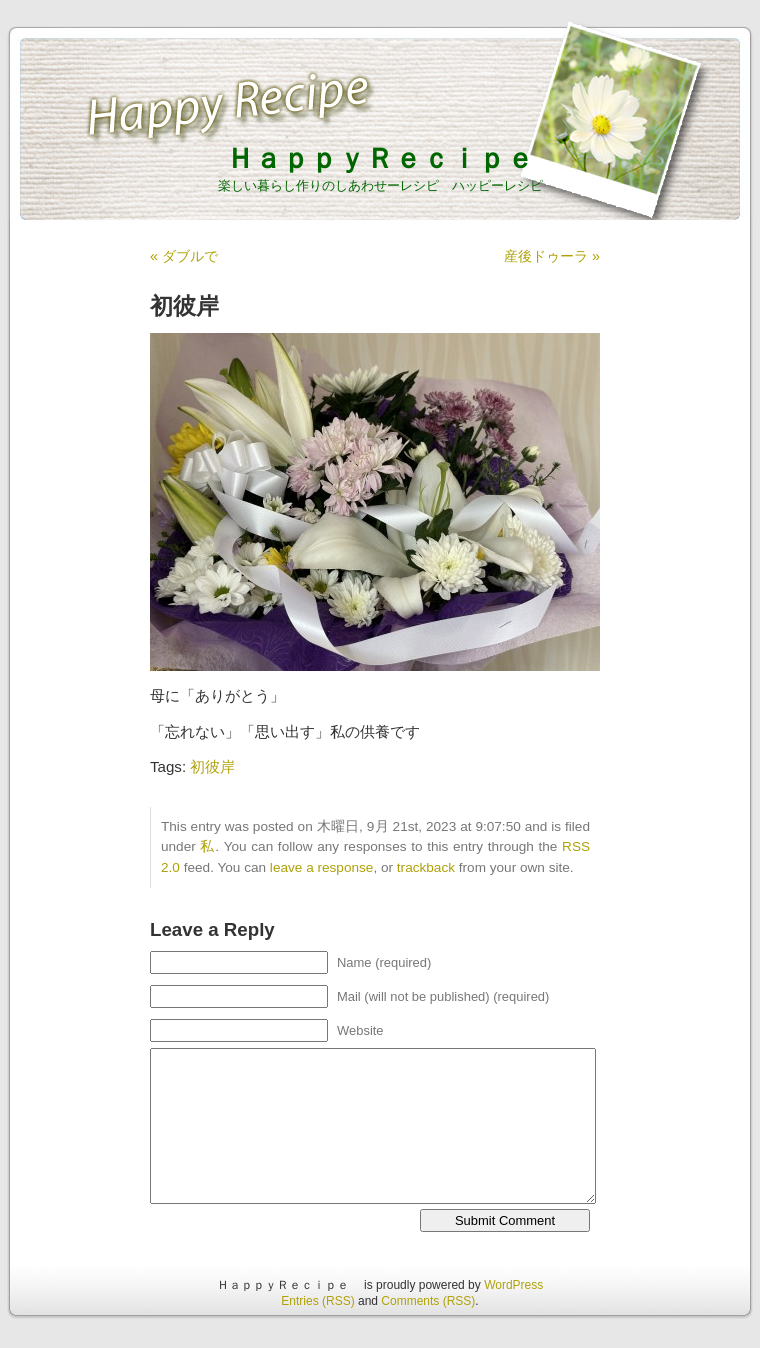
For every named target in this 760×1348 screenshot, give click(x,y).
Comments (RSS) (428, 1301)
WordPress (513, 1285)
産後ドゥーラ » (552, 256)
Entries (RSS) (317, 1301)
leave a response (322, 867)
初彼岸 (212, 766)
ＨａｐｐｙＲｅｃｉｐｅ (394, 158)
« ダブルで (184, 256)
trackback (426, 867)
